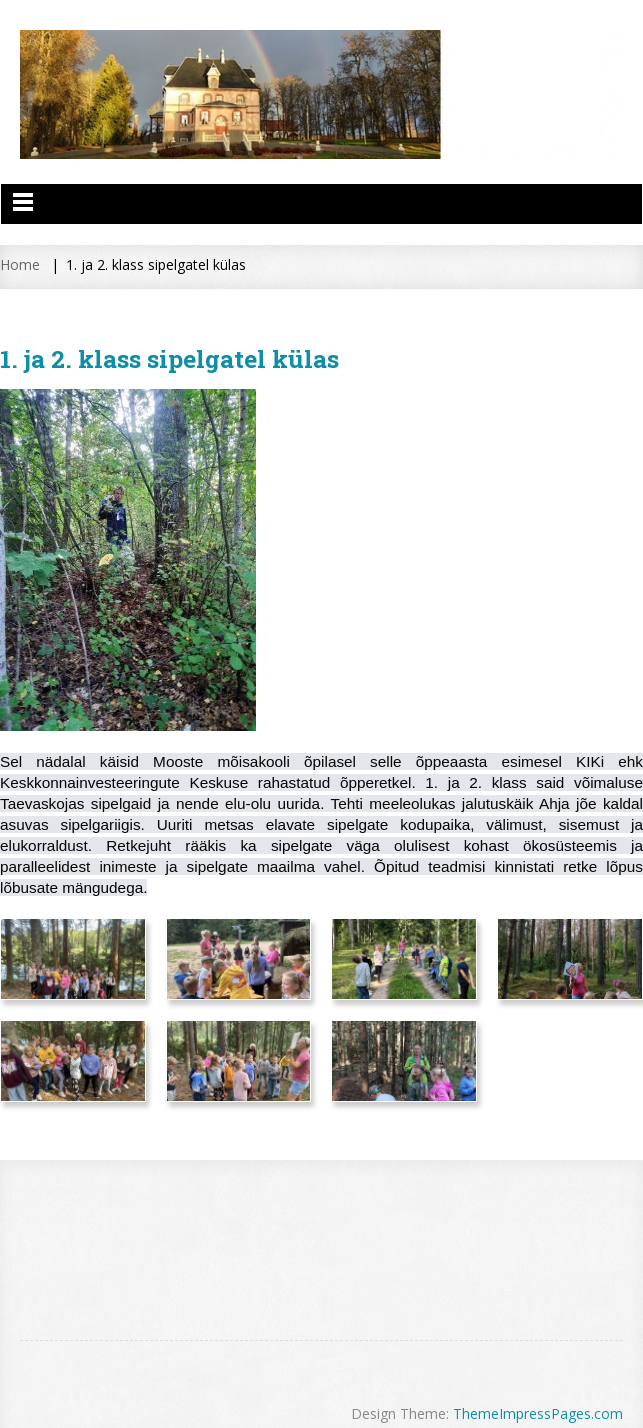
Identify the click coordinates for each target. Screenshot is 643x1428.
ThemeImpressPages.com (538, 1413)
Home (20, 264)
